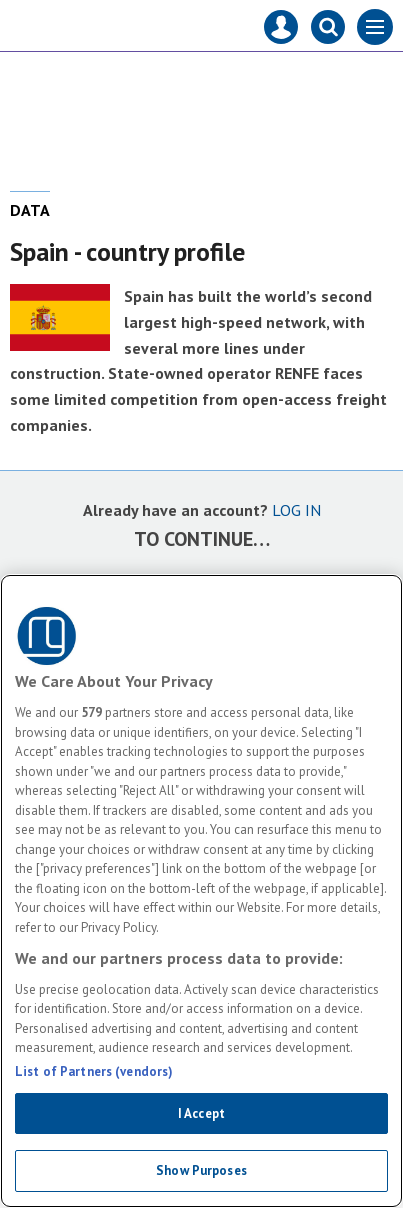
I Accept (201, 1113)
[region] (201, 891)
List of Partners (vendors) (94, 1071)
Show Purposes (201, 1170)
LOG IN (296, 510)
